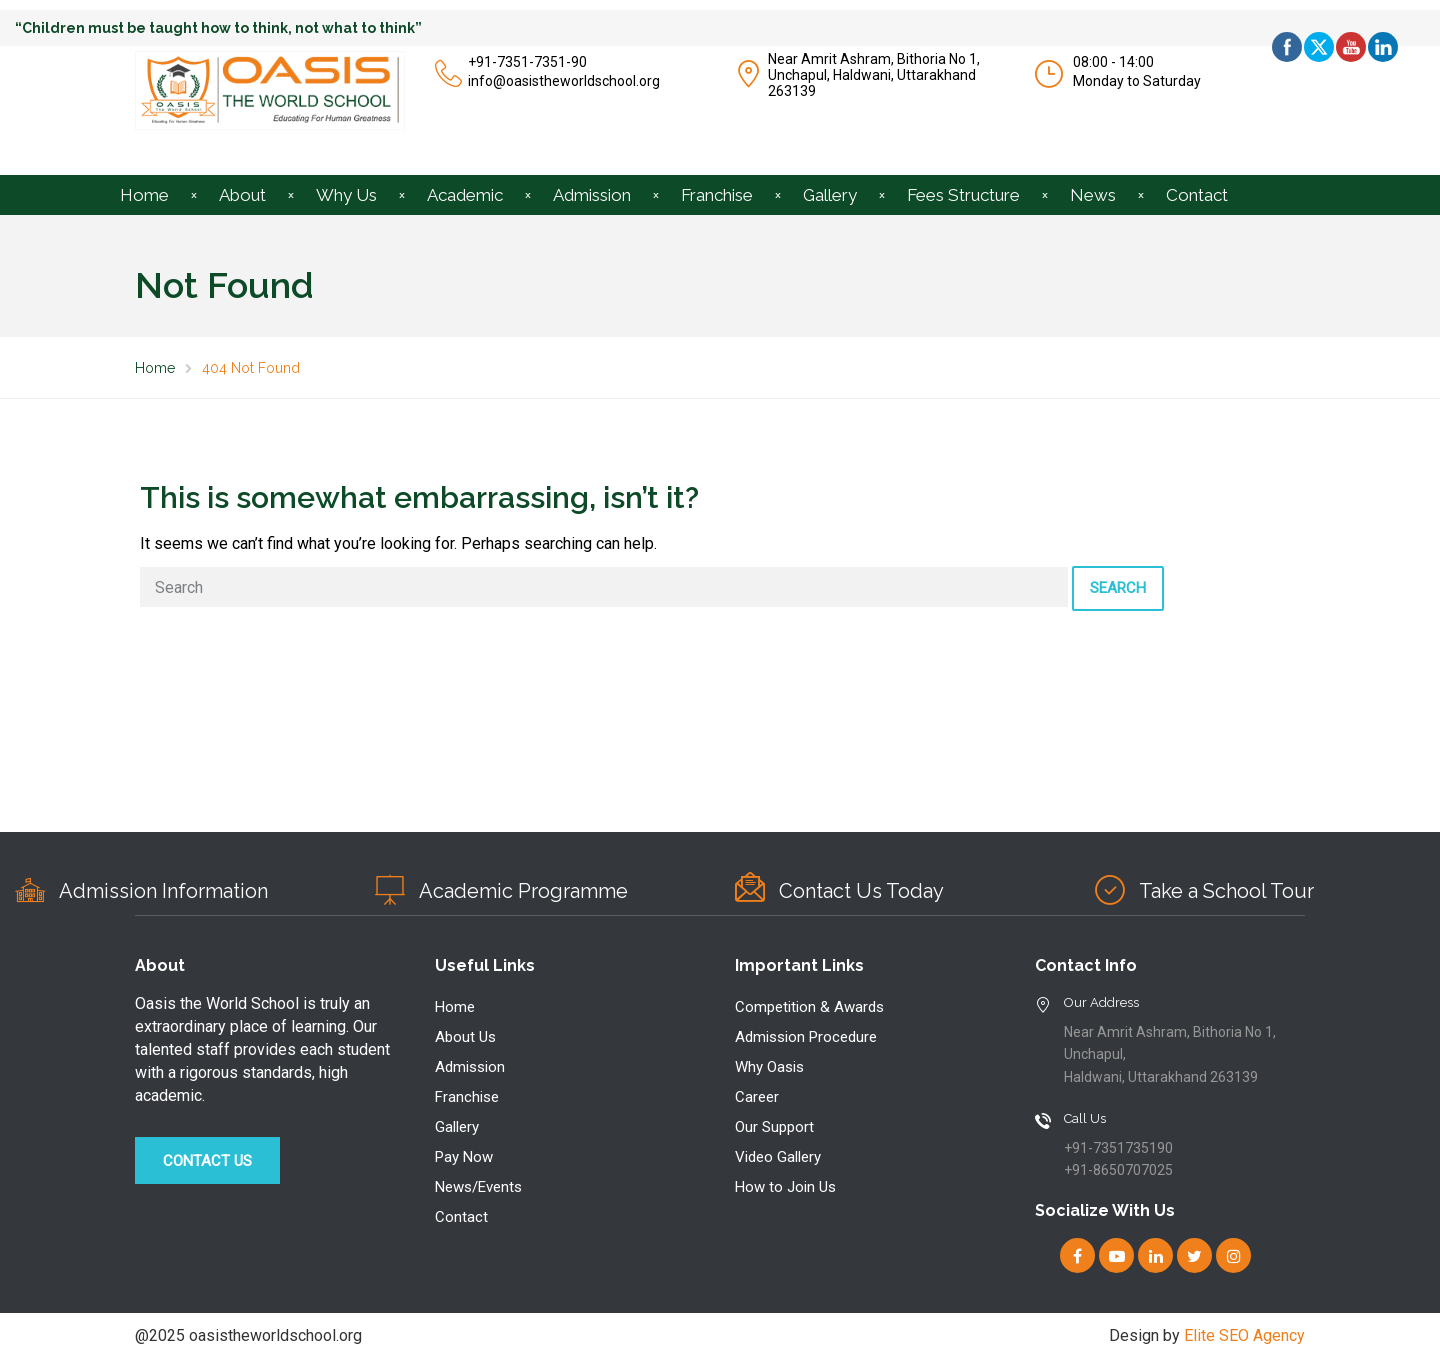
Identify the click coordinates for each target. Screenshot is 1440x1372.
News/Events (478, 1187)
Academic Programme (523, 891)
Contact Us (207, 1161)
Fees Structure (963, 195)
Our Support (774, 1127)
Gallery (830, 195)
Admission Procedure (806, 1037)
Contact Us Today (861, 891)
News (1093, 195)
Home (144, 195)
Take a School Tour (1226, 891)
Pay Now (464, 1157)
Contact (1197, 195)
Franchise (717, 195)
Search (1118, 588)
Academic (465, 195)
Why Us (346, 195)
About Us (465, 1037)
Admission (592, 195)
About (242, 195)
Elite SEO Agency (1244, 1335)
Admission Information (163, 891)
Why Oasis (769, 1067)
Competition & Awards (809, 1007)
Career (757, 1097)
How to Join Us (785, 1187)
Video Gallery (778, 1157)
